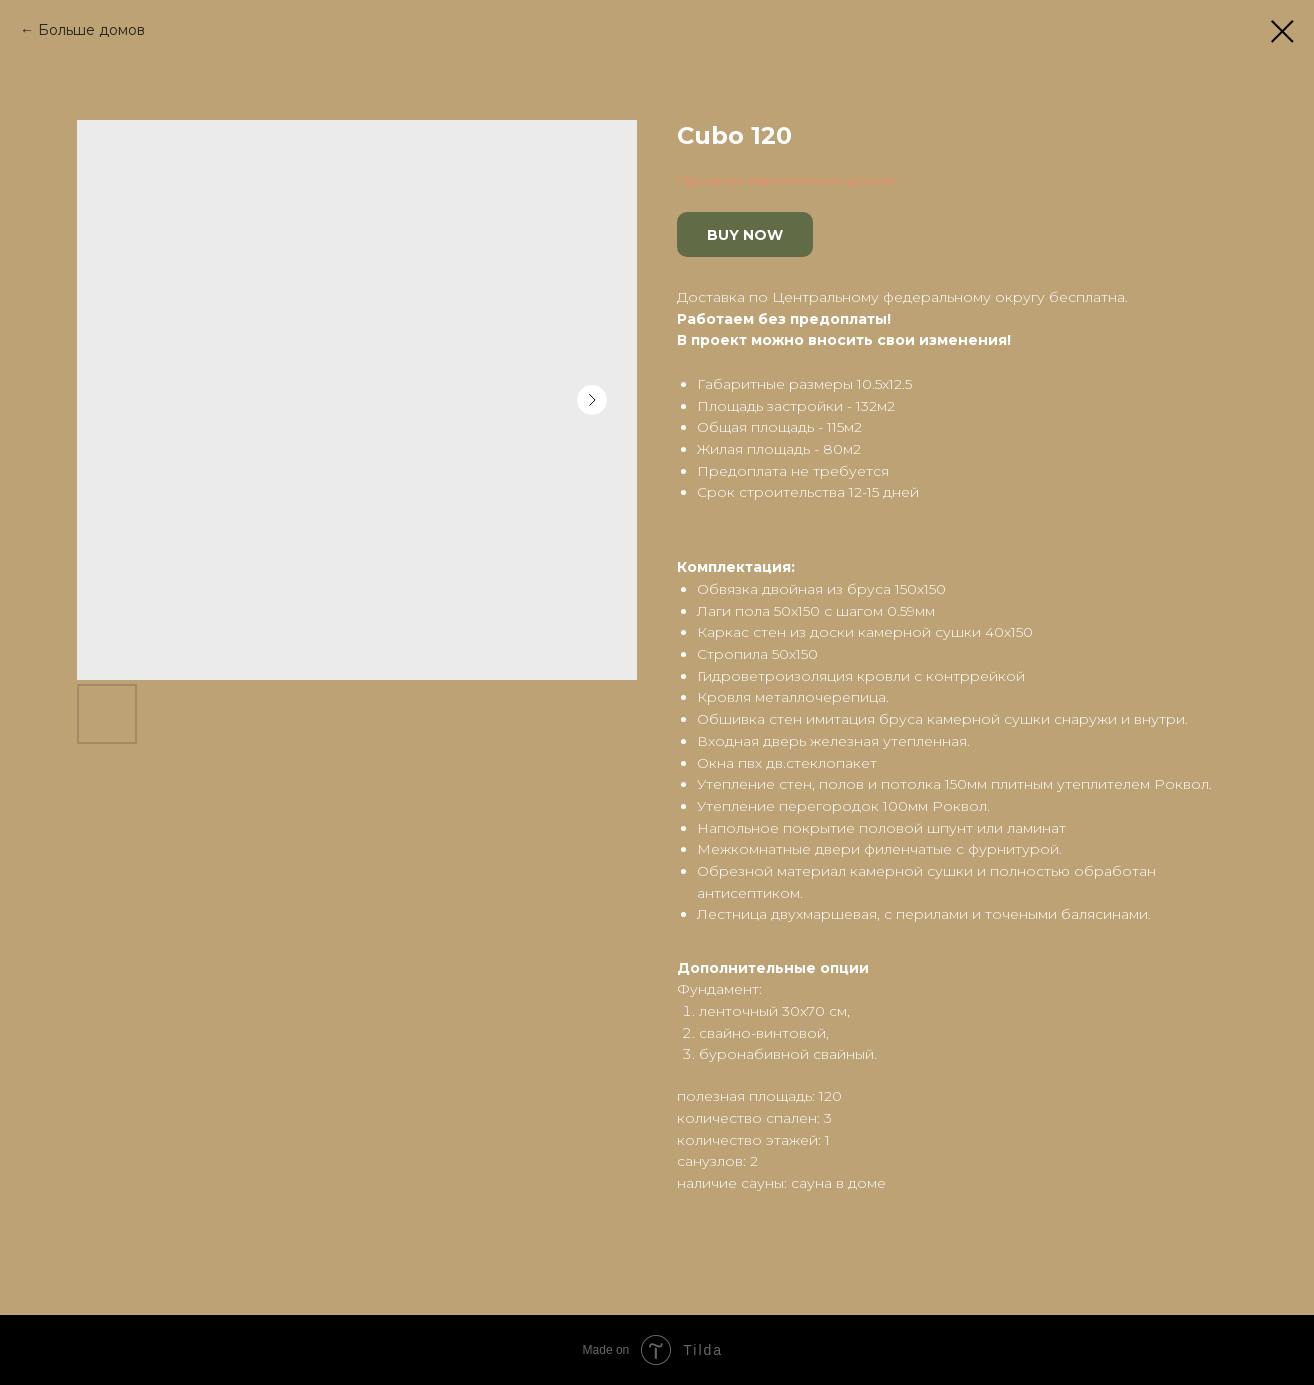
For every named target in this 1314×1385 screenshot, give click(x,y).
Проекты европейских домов (785, 180)
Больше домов (91, 30)
